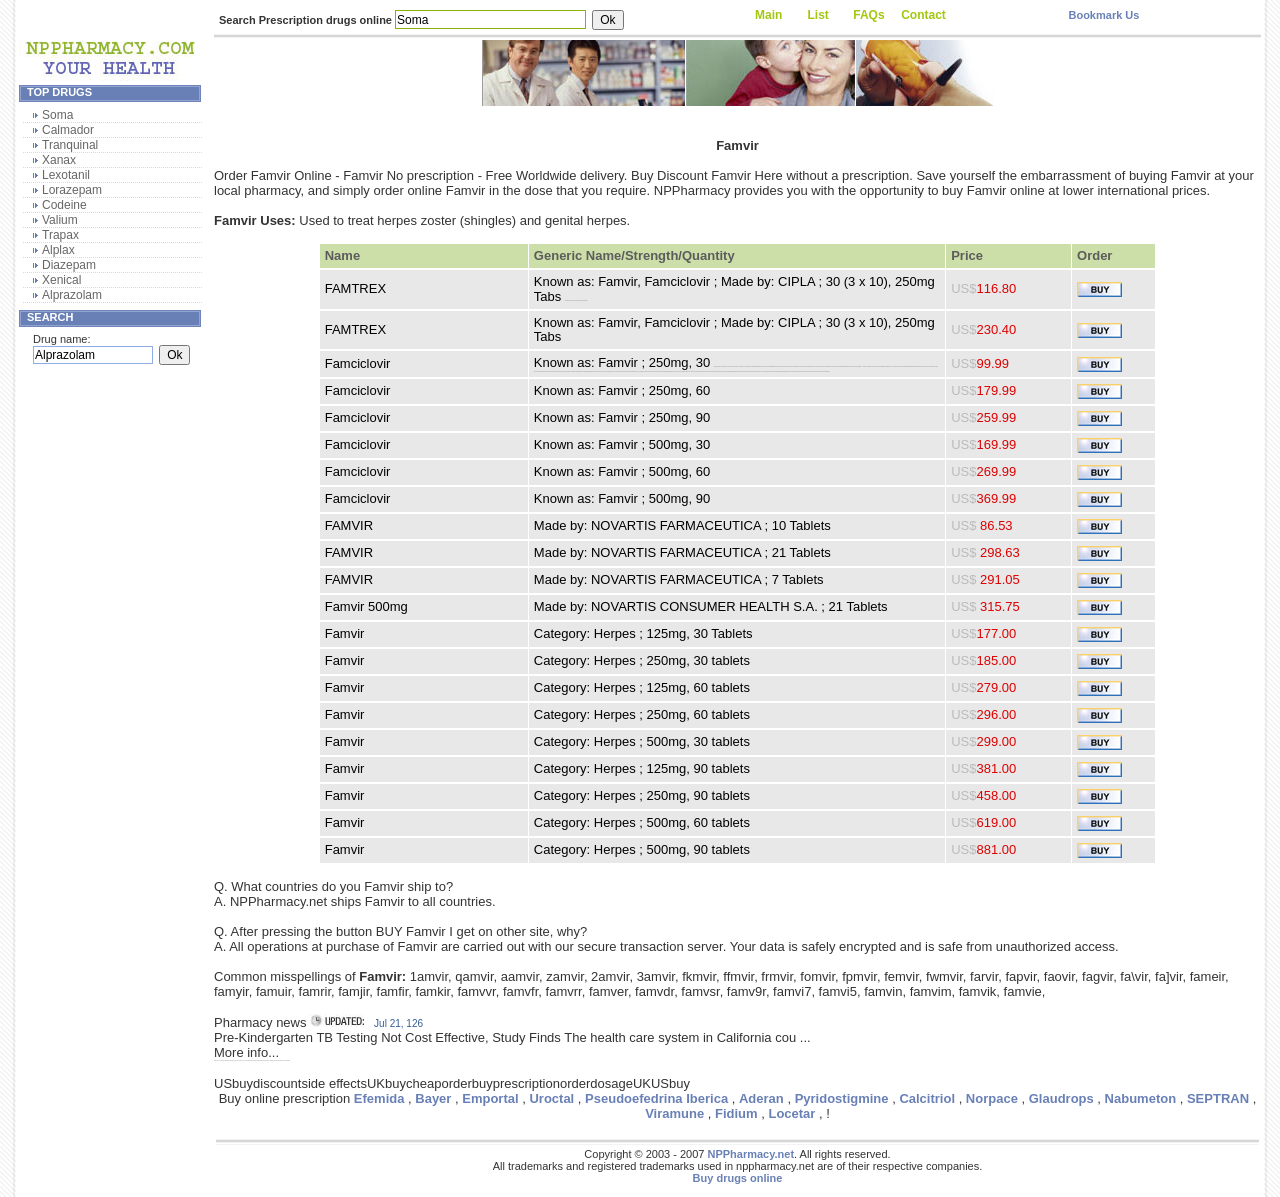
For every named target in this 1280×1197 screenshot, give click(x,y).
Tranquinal (70, 145)
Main (768, 15)
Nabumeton (1141, 1098)
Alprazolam (72, 295)
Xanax (59, 160)
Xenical (61, 280)
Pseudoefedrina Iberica (656, 1098)
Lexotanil (66, 175)
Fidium (736, 1113)
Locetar (791, 1113)
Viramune (674, 1113)
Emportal (490, 1098)
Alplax (58, 250)
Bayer (433, 1098)
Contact (923, 15)
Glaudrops (1061, 1098)
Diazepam (69, 265)
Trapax (60, 235)
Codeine (64, 205)
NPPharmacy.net (750, 1154)
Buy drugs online (738, 1178)
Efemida (379, 1098)
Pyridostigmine (842, 1098)
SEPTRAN (1218, 1098)
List (818, 15)
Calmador (68, 130)
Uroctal (551, 1098)
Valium (60, 220)
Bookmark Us (1103, 15)
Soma (57, 115)
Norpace (992, 1098)
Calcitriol (927, 1098)
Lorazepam (72, 190)
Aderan (761, 1098)
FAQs (868, 15)
